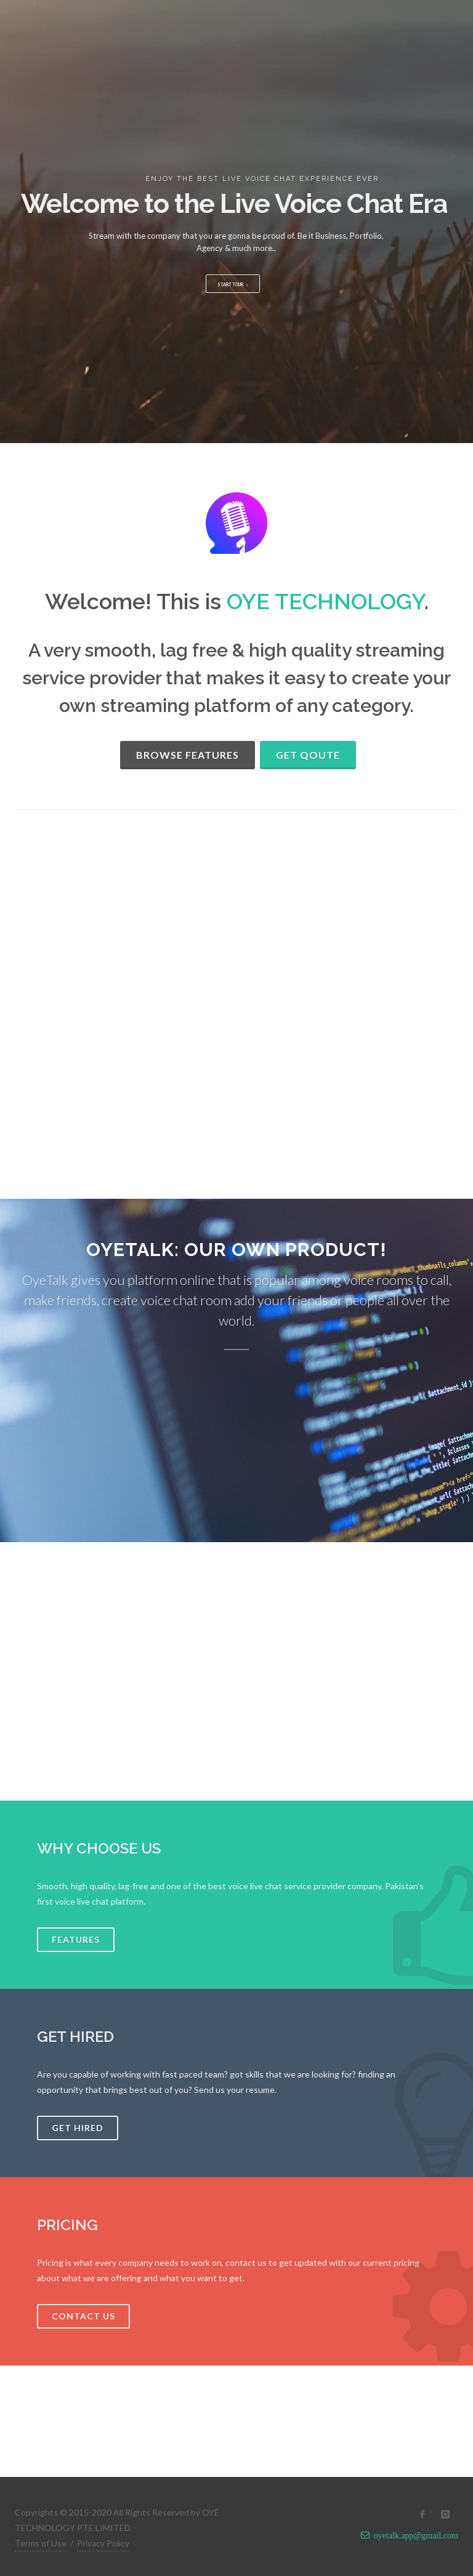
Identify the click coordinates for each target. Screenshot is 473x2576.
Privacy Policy (103, 2543)
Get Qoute (308, 755)
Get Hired (77, 2127)
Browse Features (187, 755)
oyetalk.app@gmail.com (414, 2534)
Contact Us (83, 2316)
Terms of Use (41, 2543)
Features (76, 1939)
